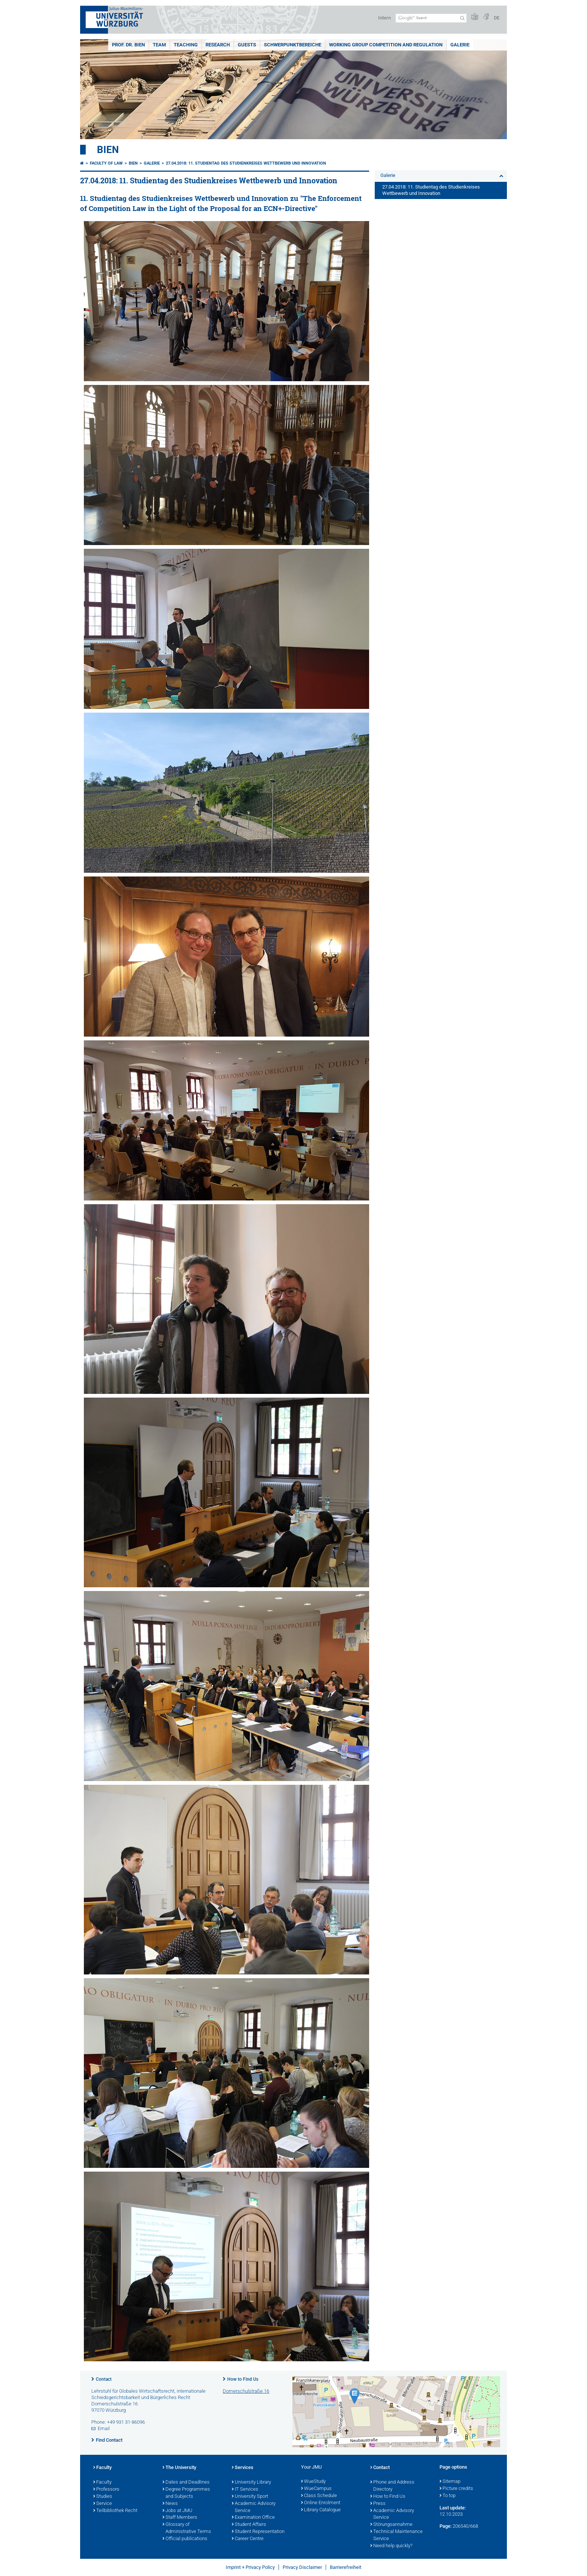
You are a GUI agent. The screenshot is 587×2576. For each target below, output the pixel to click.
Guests (247, 45)
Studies (102, 2496)
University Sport (250, 2496)
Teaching (186, 45)
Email (104, 2428)
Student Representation (258, 2531)
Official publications (184, 2539)
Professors (106, 2489)
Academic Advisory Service (254, 2507)
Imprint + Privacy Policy (250, 2567)
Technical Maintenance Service (396, 2535)
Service (102, 2503)
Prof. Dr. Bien (128, 45)
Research (218, 45)
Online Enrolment (320, 2503)
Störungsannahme (391, 2524)
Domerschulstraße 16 (246, 2391)
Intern (384, 18)
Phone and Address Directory (392, 2486)
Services (242, 2468)
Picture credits (456, 2488)
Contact (104, 2379)
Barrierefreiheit (345, 2567)
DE (496, 18)
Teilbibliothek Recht (115, 2511)
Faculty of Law (106, 163)
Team (159, 45)
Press (378, 2503)
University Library (251, 2482)
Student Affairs (249, 2524)
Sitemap (450, 2481)
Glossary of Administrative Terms (186, 2528)
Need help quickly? (391, 2546)
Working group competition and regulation (385, 45)
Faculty (102, 2468)
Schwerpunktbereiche (292, 45)
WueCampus (316, 2488)
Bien (108, 149)
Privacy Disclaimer (302, 2567)
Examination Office (253, 2517)
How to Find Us (242, 2379)
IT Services (245, 2489)
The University (179, 2468)
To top (448, 2496)
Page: (445, 2526)
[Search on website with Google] (431, 18)
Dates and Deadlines (186, 2482)
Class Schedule (319, 2496)
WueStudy (313, 2481)
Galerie (459, 45)
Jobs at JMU (177, 2511)
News (170, 2503)
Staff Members (179, 2517)
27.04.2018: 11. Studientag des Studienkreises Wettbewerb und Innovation (246, 163)
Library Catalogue (321, 2510)
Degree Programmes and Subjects (186, 2493)
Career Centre (248, 2539)
